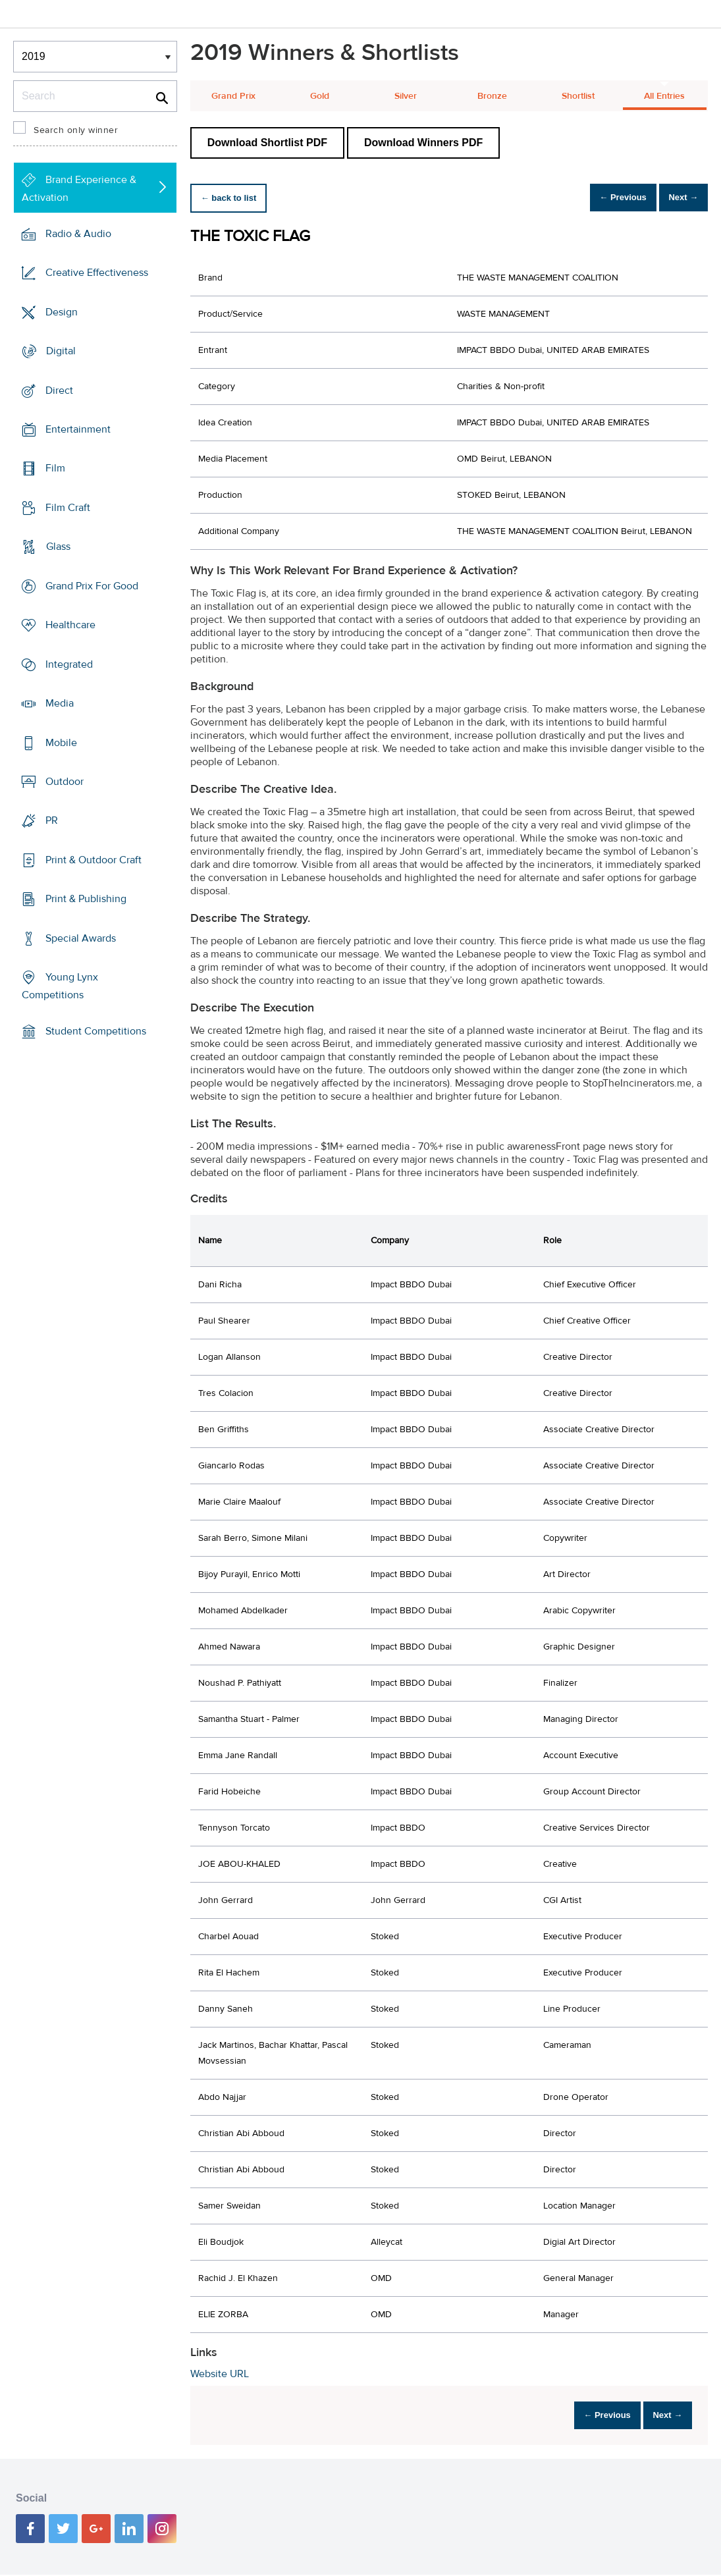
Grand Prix (233, 96)
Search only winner (76, 130)
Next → (677, 198)
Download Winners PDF (423, 142)
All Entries (664, 96)
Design (61, 311)
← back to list (234, 198)
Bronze (492, 96)
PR (51, 820)
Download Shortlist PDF (267, 142)
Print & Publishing (85, 898)
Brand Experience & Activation (79, 188)
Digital (61, 351)
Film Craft (67, 507)
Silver (405, 96)
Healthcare (70, 624)
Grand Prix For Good (91, 586)
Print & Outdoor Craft (93, 860)
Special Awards (80, 938)
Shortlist (578, 96)
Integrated (69, 664)
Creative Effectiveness (96, 272)
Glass (58, 546)
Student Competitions (95, 1031)
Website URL (219, 2373)
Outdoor (64, 781)
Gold (319, 96)
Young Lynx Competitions (60, 986)
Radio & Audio (78, 233)
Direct (59, 389)
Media (59, 703)
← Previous (605, 198)
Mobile (61, 742)
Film (55, 468)
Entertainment (78, 429)
